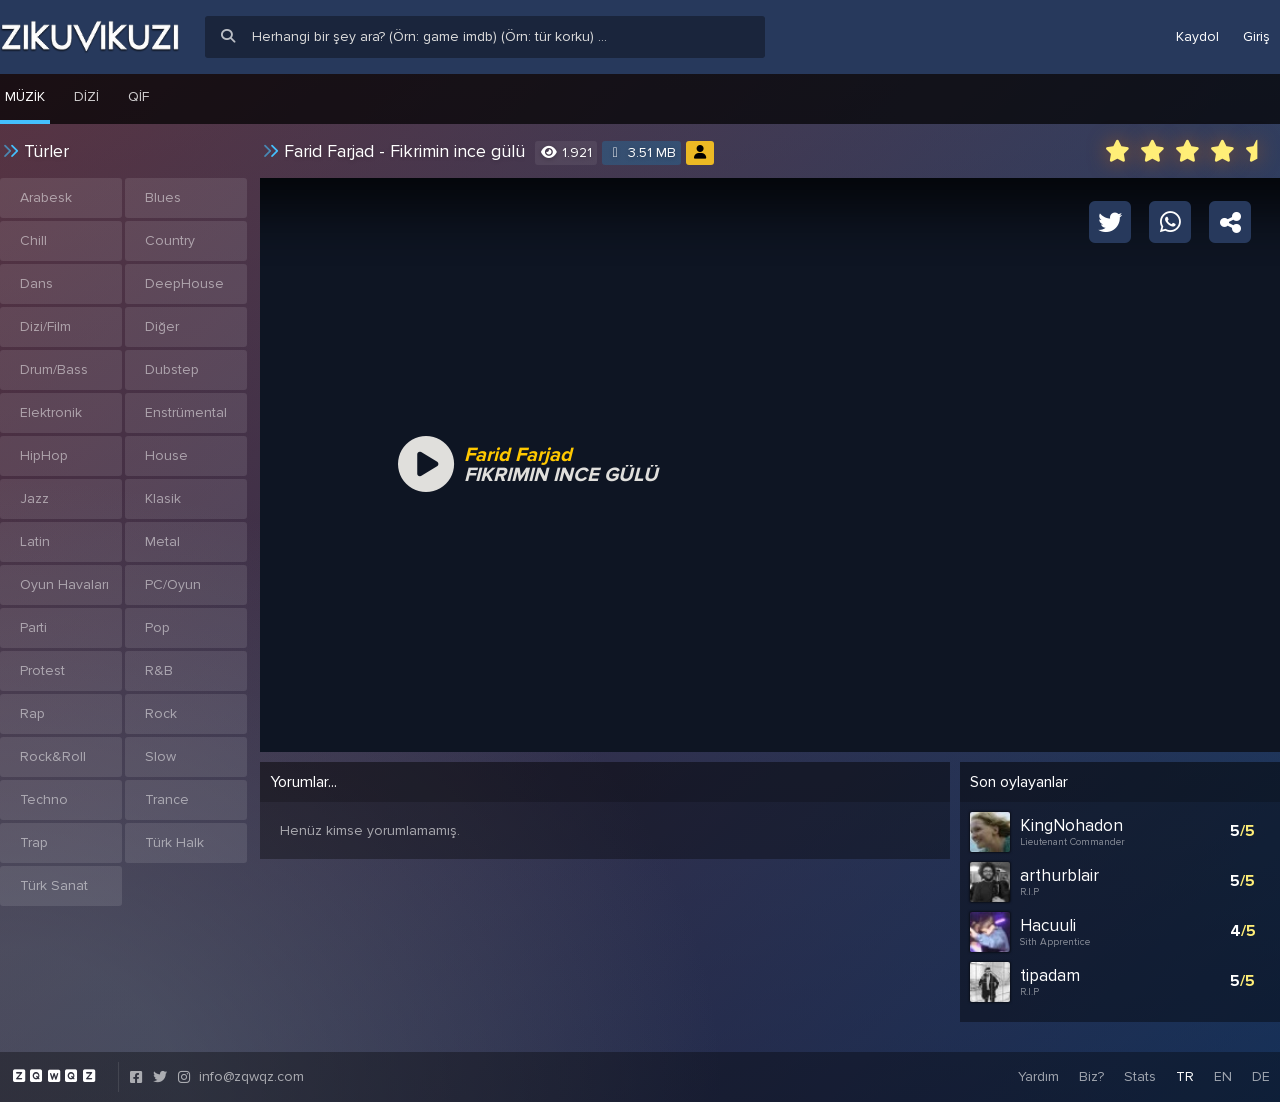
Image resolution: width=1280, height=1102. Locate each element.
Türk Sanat (54, 885)
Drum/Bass (54, 369)
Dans (36, 283)
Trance (167, 799)
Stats (1140, 1076)
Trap (34, 842)
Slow (160, 756)
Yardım (1038, 1076)
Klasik (163, 498)
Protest (42, 670)
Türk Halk (174, 842)
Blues (163, 197)
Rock (161, 713)
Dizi (86, 96)
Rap (32, 713)
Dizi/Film (45, 326)
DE (1261, 1076)
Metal (162, 541)
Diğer (162, 326)
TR (1185, 1076)
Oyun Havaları (64, 584)
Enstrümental (186, 412)
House (166, 455)
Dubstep (172, 369)
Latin (35, 541)
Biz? (1091, 1076)
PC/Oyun (173, 584)
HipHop (44, 455)
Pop (157, 627)
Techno (44, 799)
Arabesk (46, 197)
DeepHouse (184, 283)
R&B (159, 670)
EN (1223, 1076)
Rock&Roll (53, 756)
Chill (33, 240)
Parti (33, 627)
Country (170, 240)
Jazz (34, 498)
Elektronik (51, 412)
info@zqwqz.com (251, 1076)
